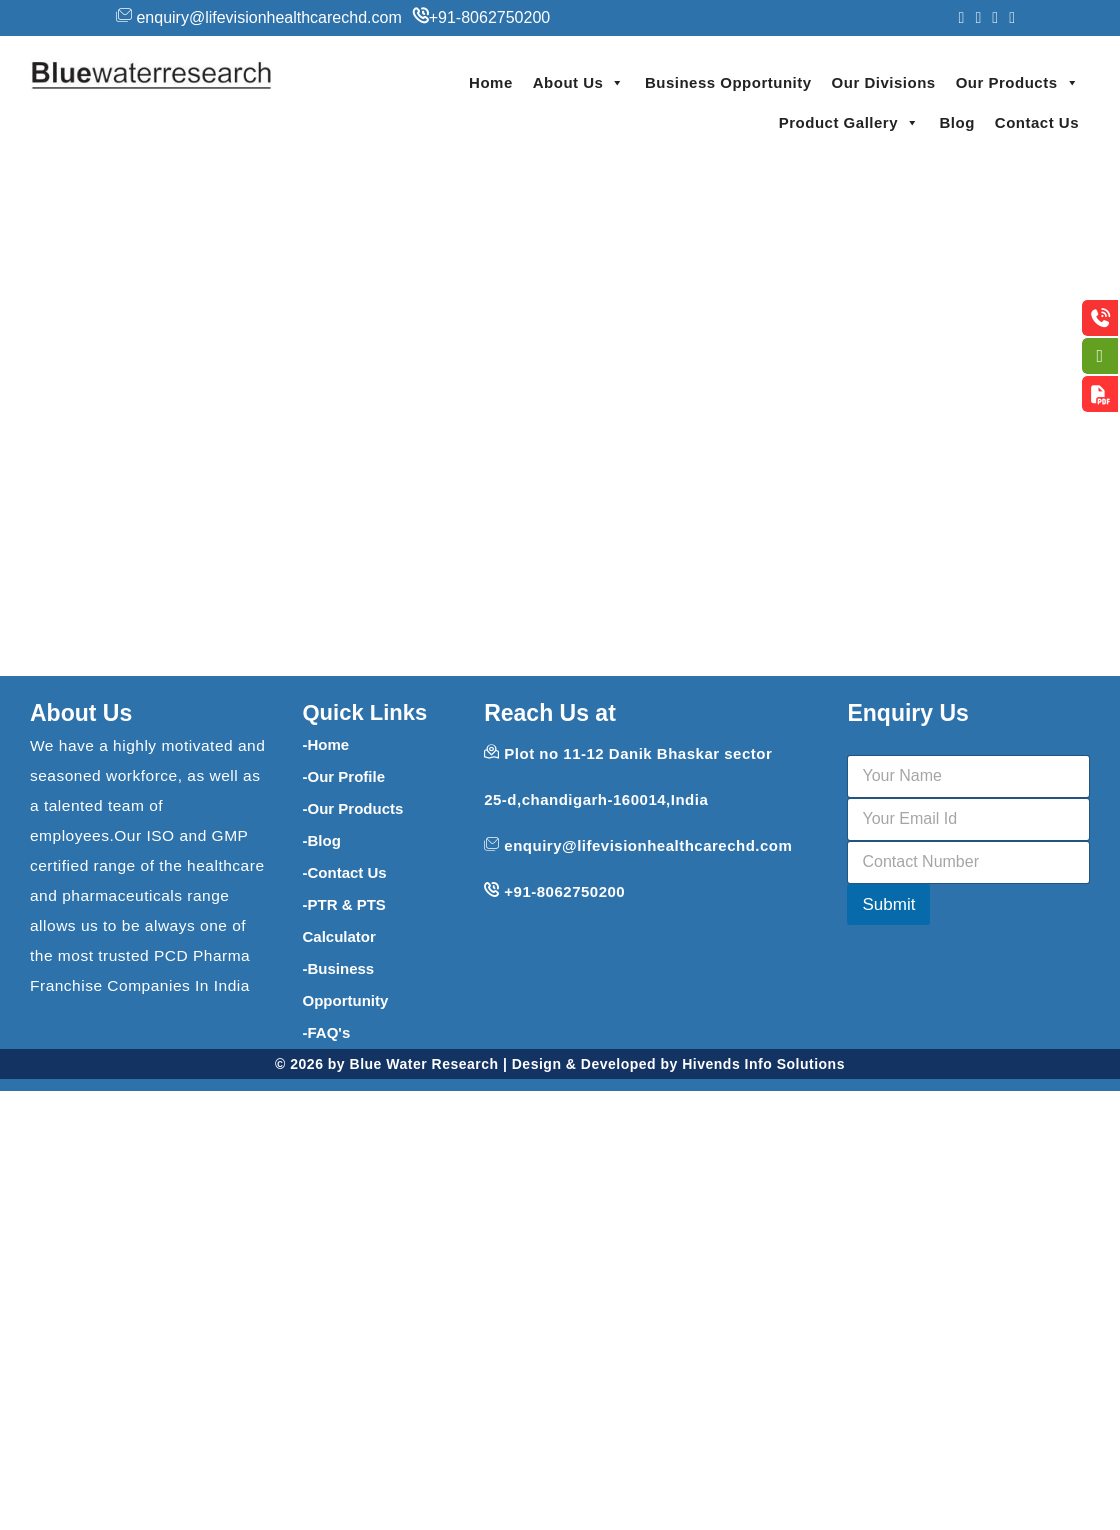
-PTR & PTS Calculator (344, 920)
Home (491, 82)
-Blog (322, 840)
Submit (888, 904)
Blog (956, 122)
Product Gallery (849, 123)
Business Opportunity (728, 82)
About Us (579, 83)
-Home (326, 744)
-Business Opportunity (346, 984)
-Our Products (353, 808)
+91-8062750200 (481, 17)
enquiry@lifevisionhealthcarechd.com (259, 17)
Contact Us (1037, 122)
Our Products (1017, 83)
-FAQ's (327, 1032)
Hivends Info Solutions (763, 1064)
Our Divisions (884, 82)
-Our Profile (344, 776)
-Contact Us (345, 872)
